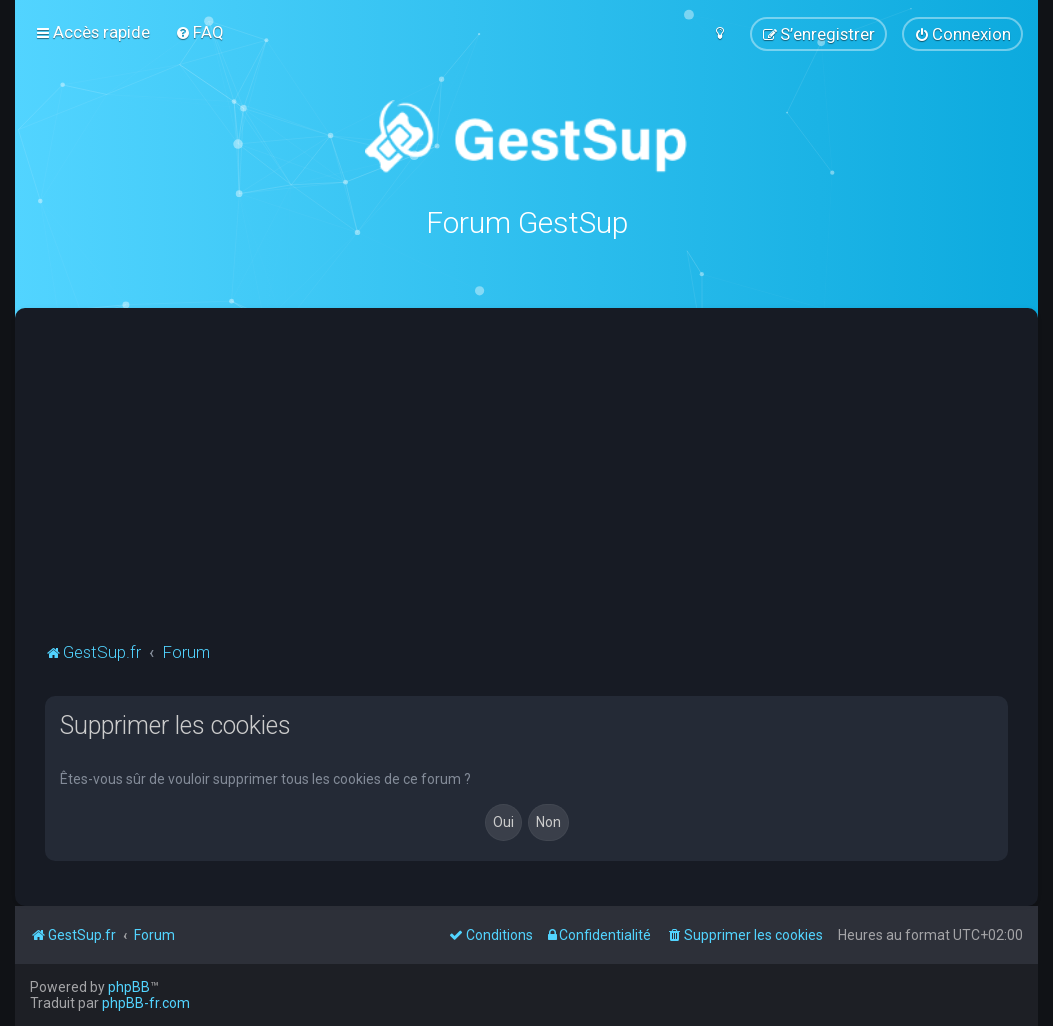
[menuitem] (199, 32)
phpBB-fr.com (146, 1003)
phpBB (129, 987)
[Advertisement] (549, 488)
